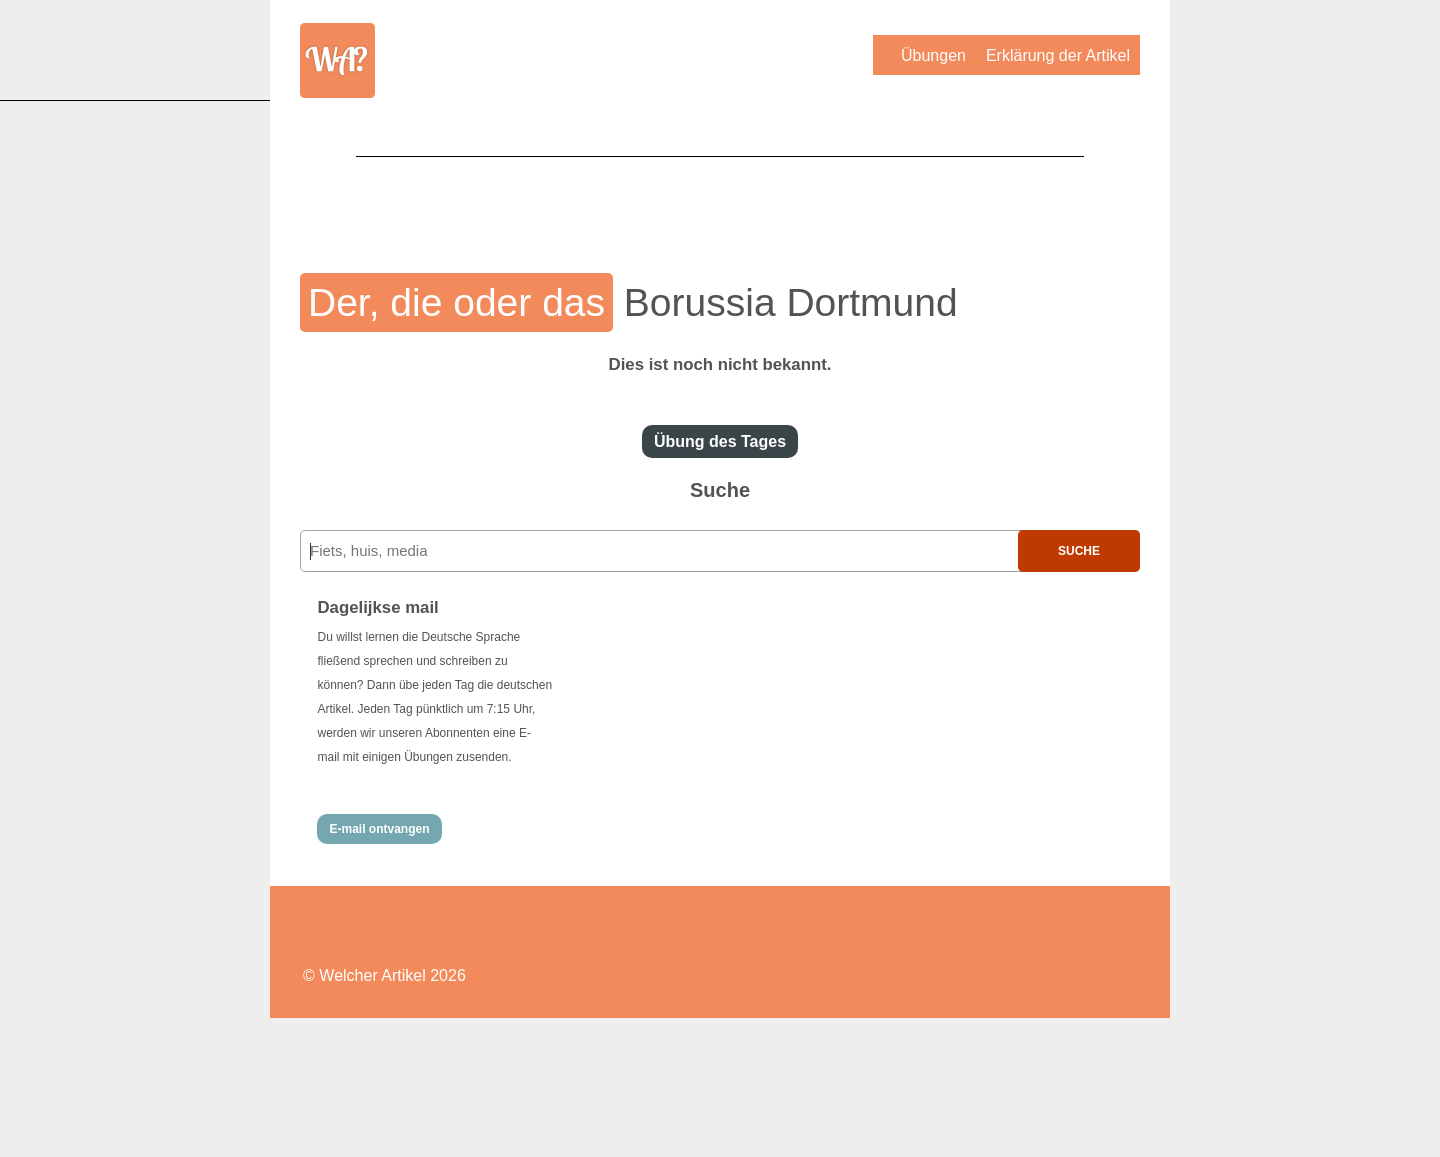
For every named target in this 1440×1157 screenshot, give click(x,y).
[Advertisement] (720, 201)
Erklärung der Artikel (1058, 55)
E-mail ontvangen (379, 829)
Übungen (933, 55)
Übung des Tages (720, 441)
